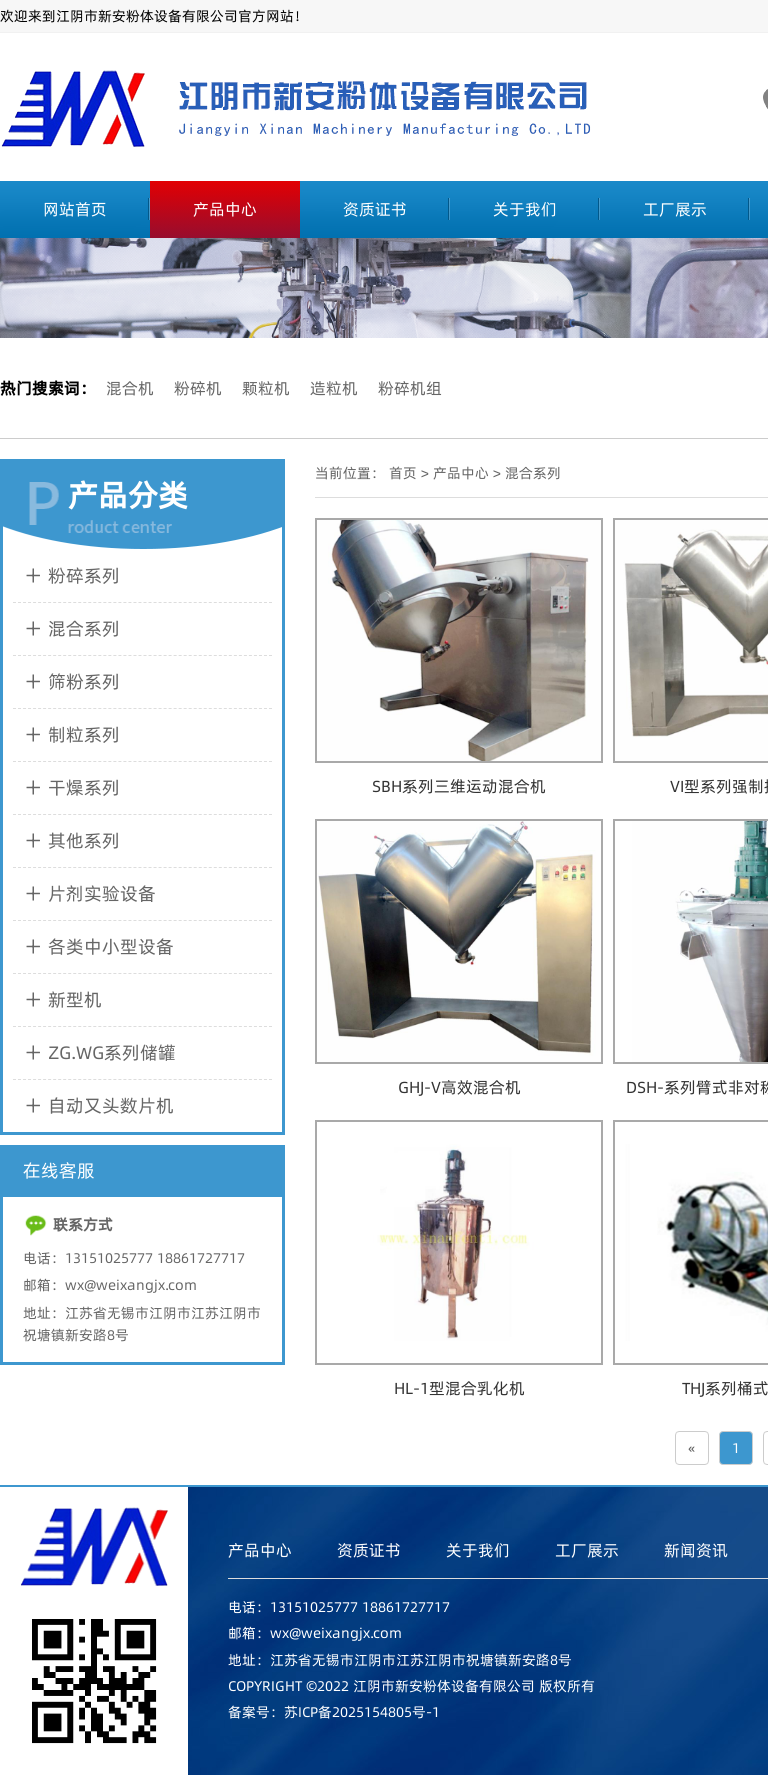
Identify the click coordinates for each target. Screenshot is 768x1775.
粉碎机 (198, 388)
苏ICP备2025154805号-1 (362, 1712)
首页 (403, 473)
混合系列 (533, 473)
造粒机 (334, 388)
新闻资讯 (696, 1550)
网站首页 (75, 209)
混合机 (130, 388)
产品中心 (225, 209)
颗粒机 (266, 388)
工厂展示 (675, 209)
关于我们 (525, 209)
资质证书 (375, 209)
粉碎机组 (410, 388)
